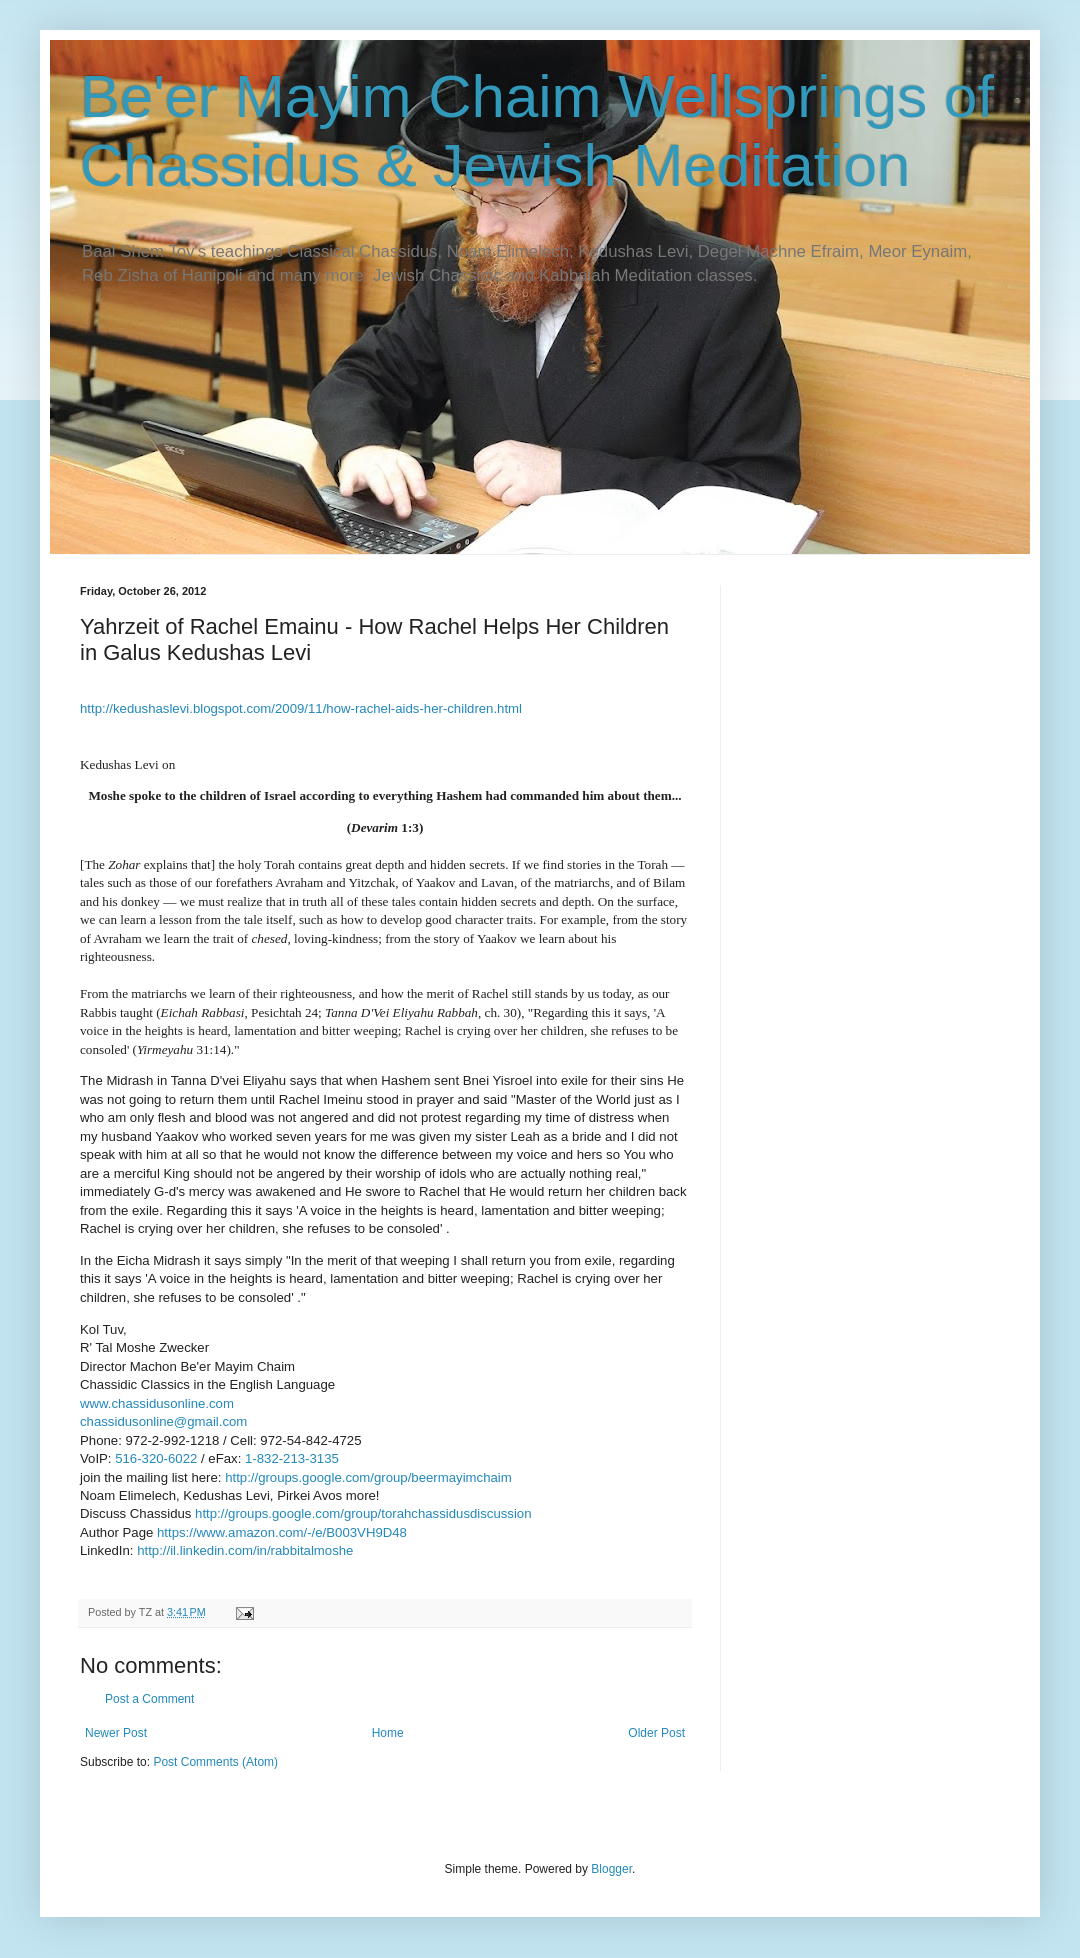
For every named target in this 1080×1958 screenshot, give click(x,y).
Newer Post (116, 1733)
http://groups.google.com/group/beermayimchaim (368, 1477)
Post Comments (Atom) (215, 1762)
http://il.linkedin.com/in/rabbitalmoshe (245, 1550)
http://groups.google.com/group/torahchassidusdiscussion (363, 1513)
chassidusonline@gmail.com (163, 1421)
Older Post (656, 1733)
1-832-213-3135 (292, 1458)
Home (388, 1733)
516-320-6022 (156, 1458)
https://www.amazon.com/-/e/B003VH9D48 (282, 1532)
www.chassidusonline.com (157, 1403)
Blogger (611, 1869)
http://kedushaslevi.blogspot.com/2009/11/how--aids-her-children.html (301, 708)
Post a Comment (149, 1699)
